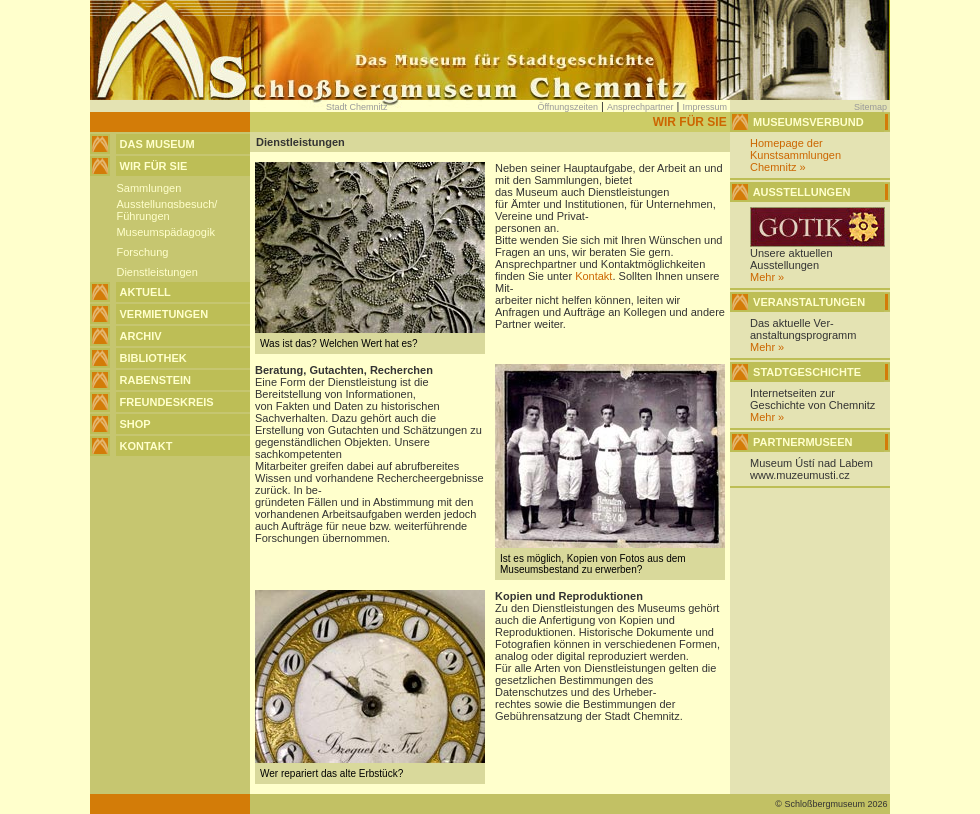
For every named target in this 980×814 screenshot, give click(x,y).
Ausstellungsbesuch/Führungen (166, 210)
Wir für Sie (154, 166)
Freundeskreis (167, 402)
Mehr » (767, 277)
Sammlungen (148, 188)
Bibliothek (153, 358)
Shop (135, 424)
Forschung (142, 252)
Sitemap (870, 107)
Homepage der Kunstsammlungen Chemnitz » (795, 155)
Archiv (141, 336)
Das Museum (157, 144)
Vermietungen (164, 314)
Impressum (704, 107)
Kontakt (146, 446)
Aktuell (145, 292)
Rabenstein (156, 380)
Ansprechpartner (640, 107)
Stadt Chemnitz (357, 107)
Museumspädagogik (165, 232)
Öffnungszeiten (568, 107)
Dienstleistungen (156, 272)
